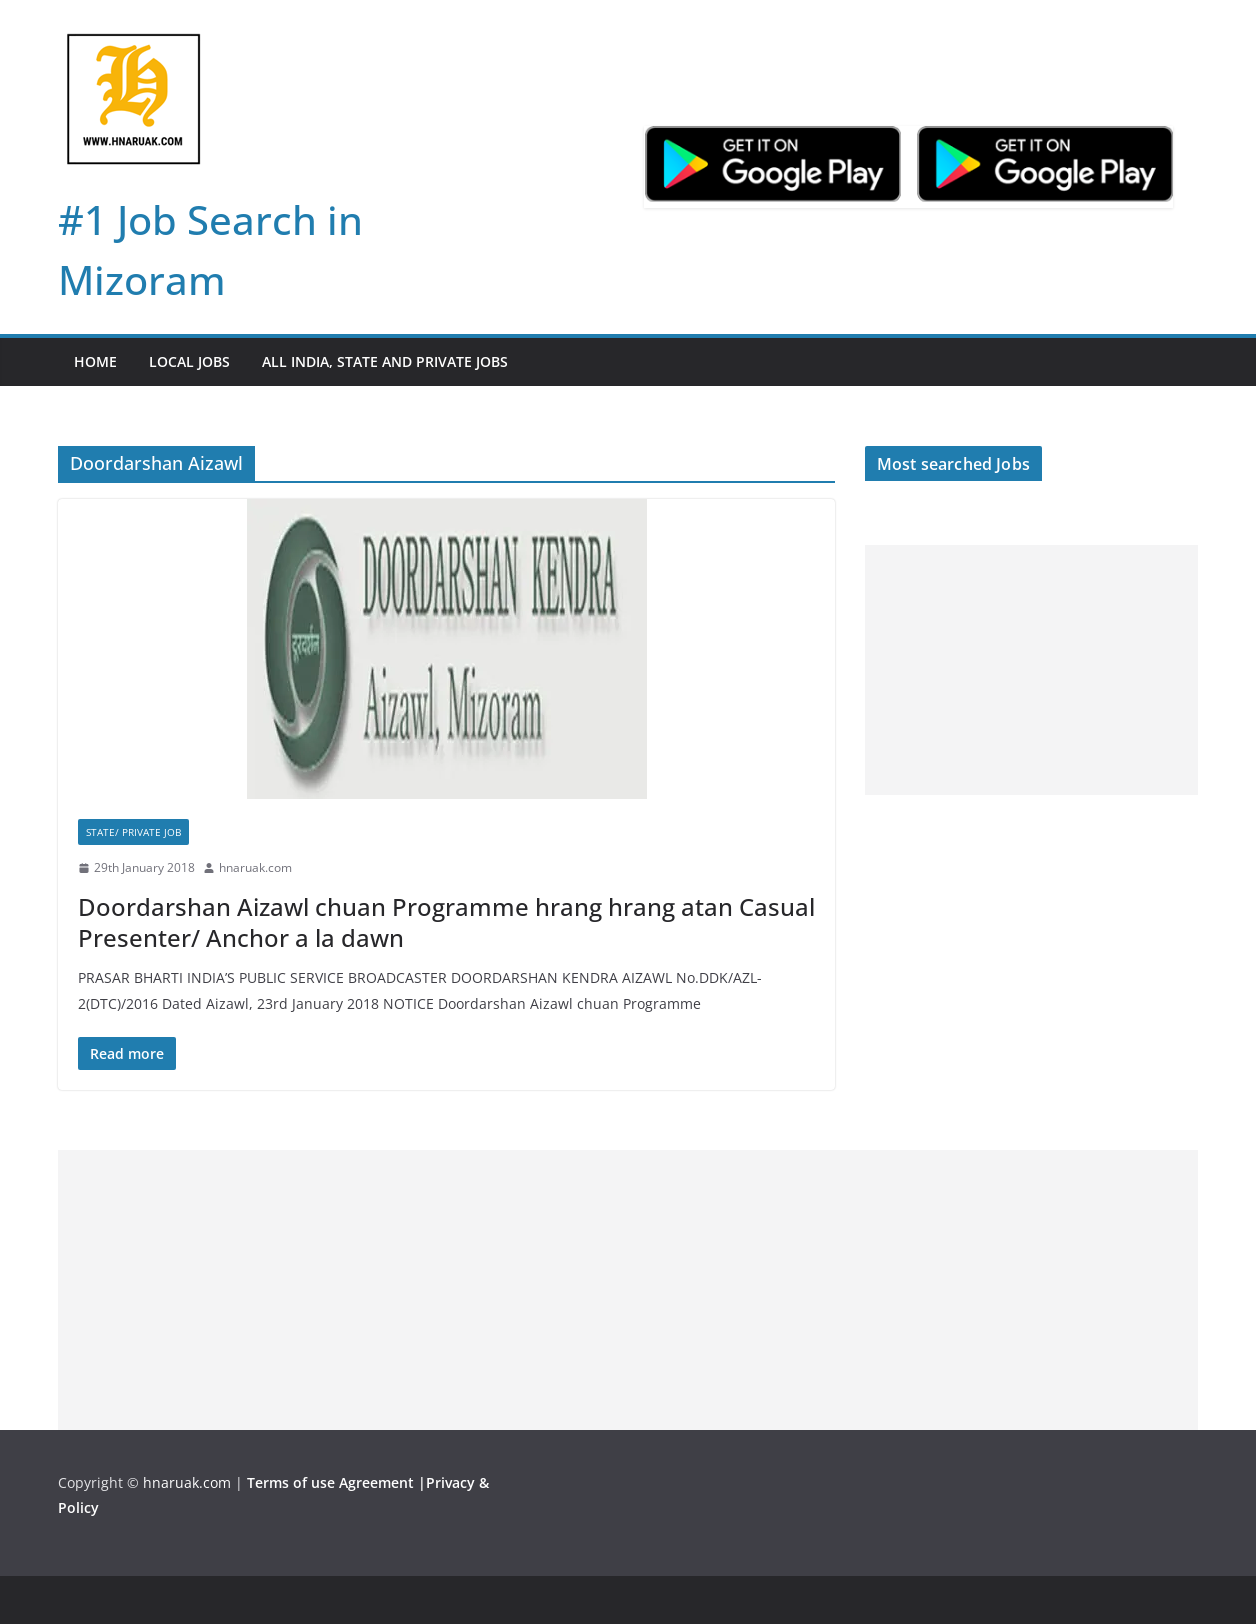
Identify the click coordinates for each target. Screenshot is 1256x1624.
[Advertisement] (1031, 670)
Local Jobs (189, 361)
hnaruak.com (255, 867)
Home (95, 361)
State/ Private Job (133, 832)
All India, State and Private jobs (385, 361)
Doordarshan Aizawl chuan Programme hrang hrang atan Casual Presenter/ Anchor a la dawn (446, 922)
